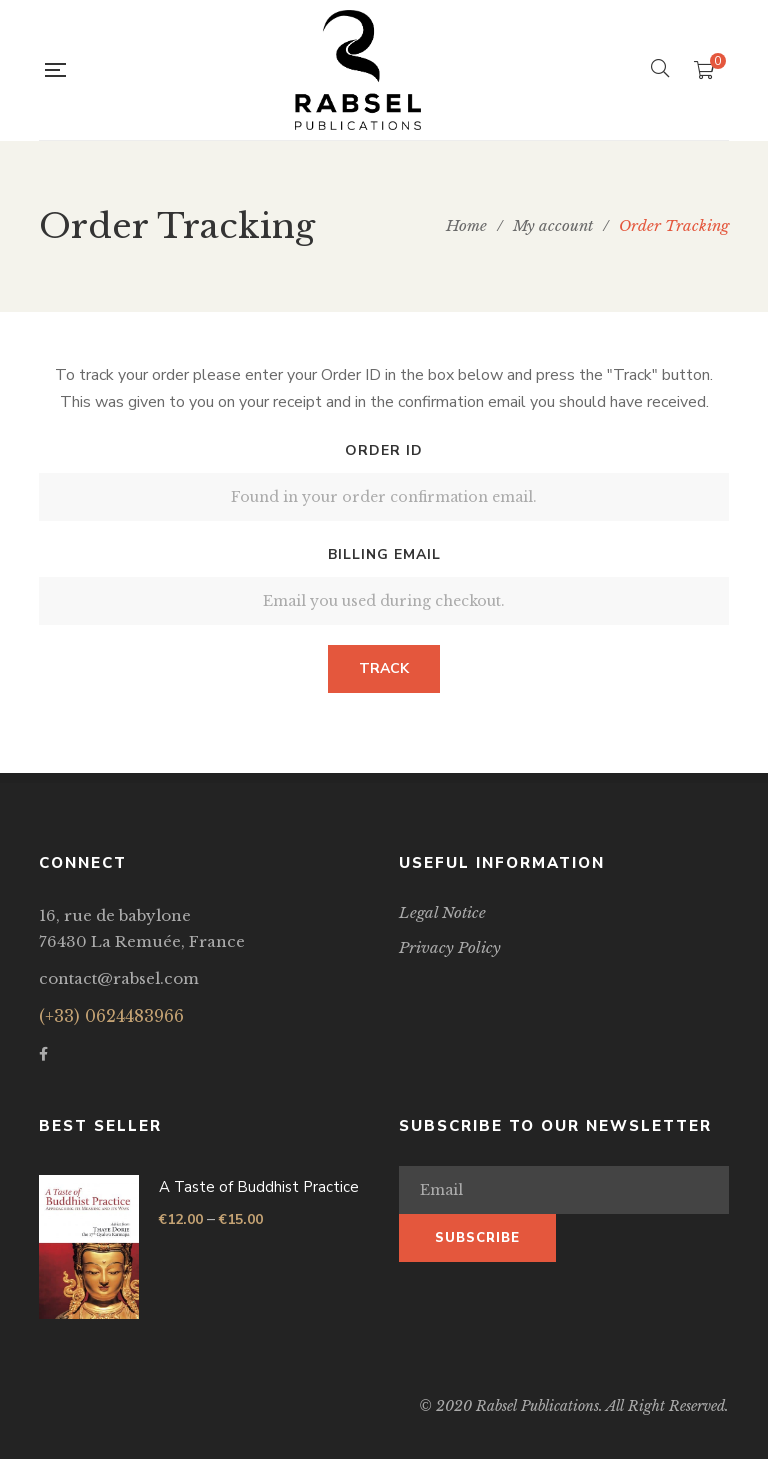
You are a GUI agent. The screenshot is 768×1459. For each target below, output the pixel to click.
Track (384, 668)
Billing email (384, 554)
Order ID (384, 450)
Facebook (43, 1054)
